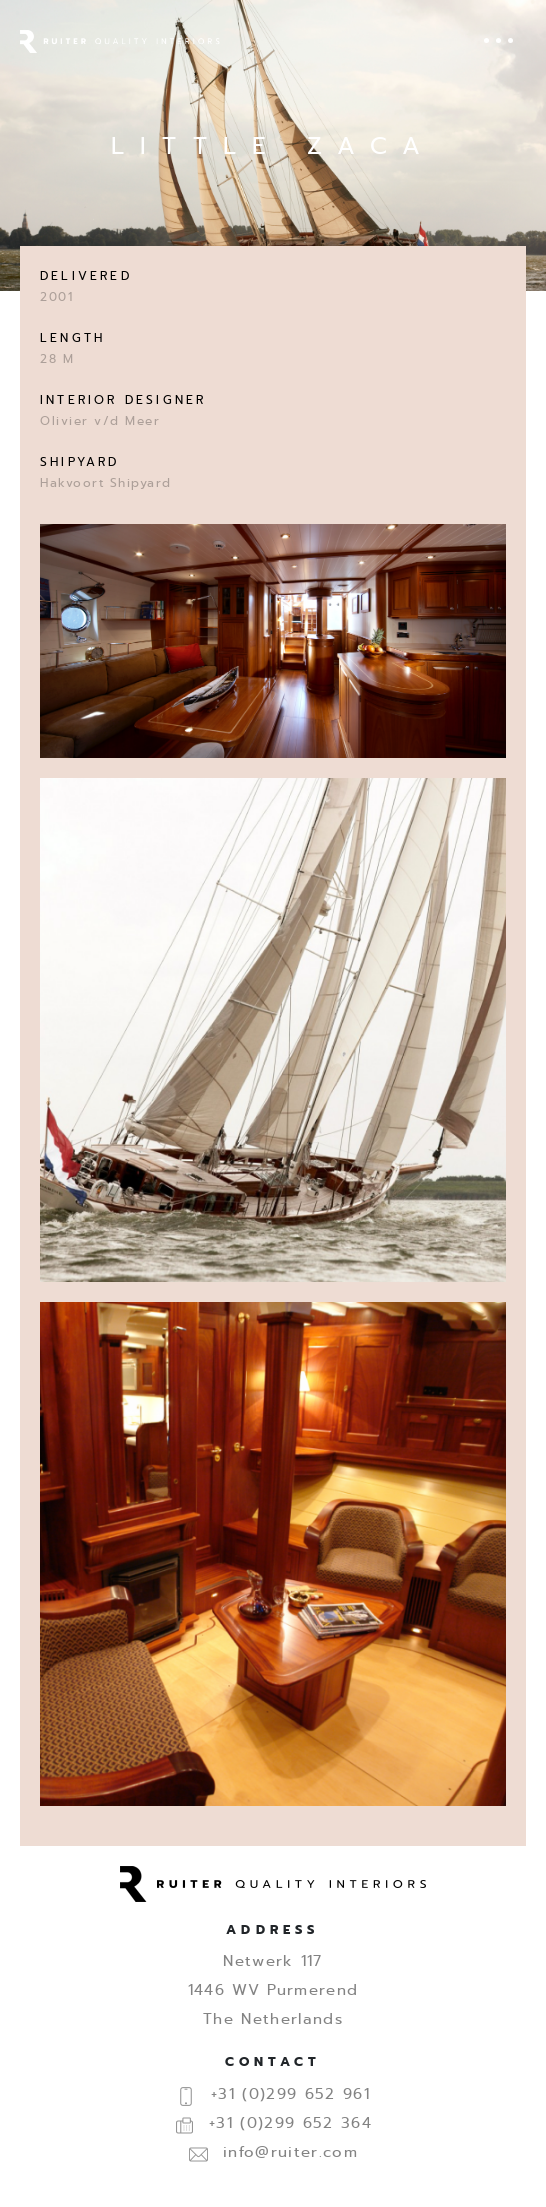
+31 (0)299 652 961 (273, 2094)
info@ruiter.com (273, 2152)
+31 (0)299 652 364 (273, 2123)
